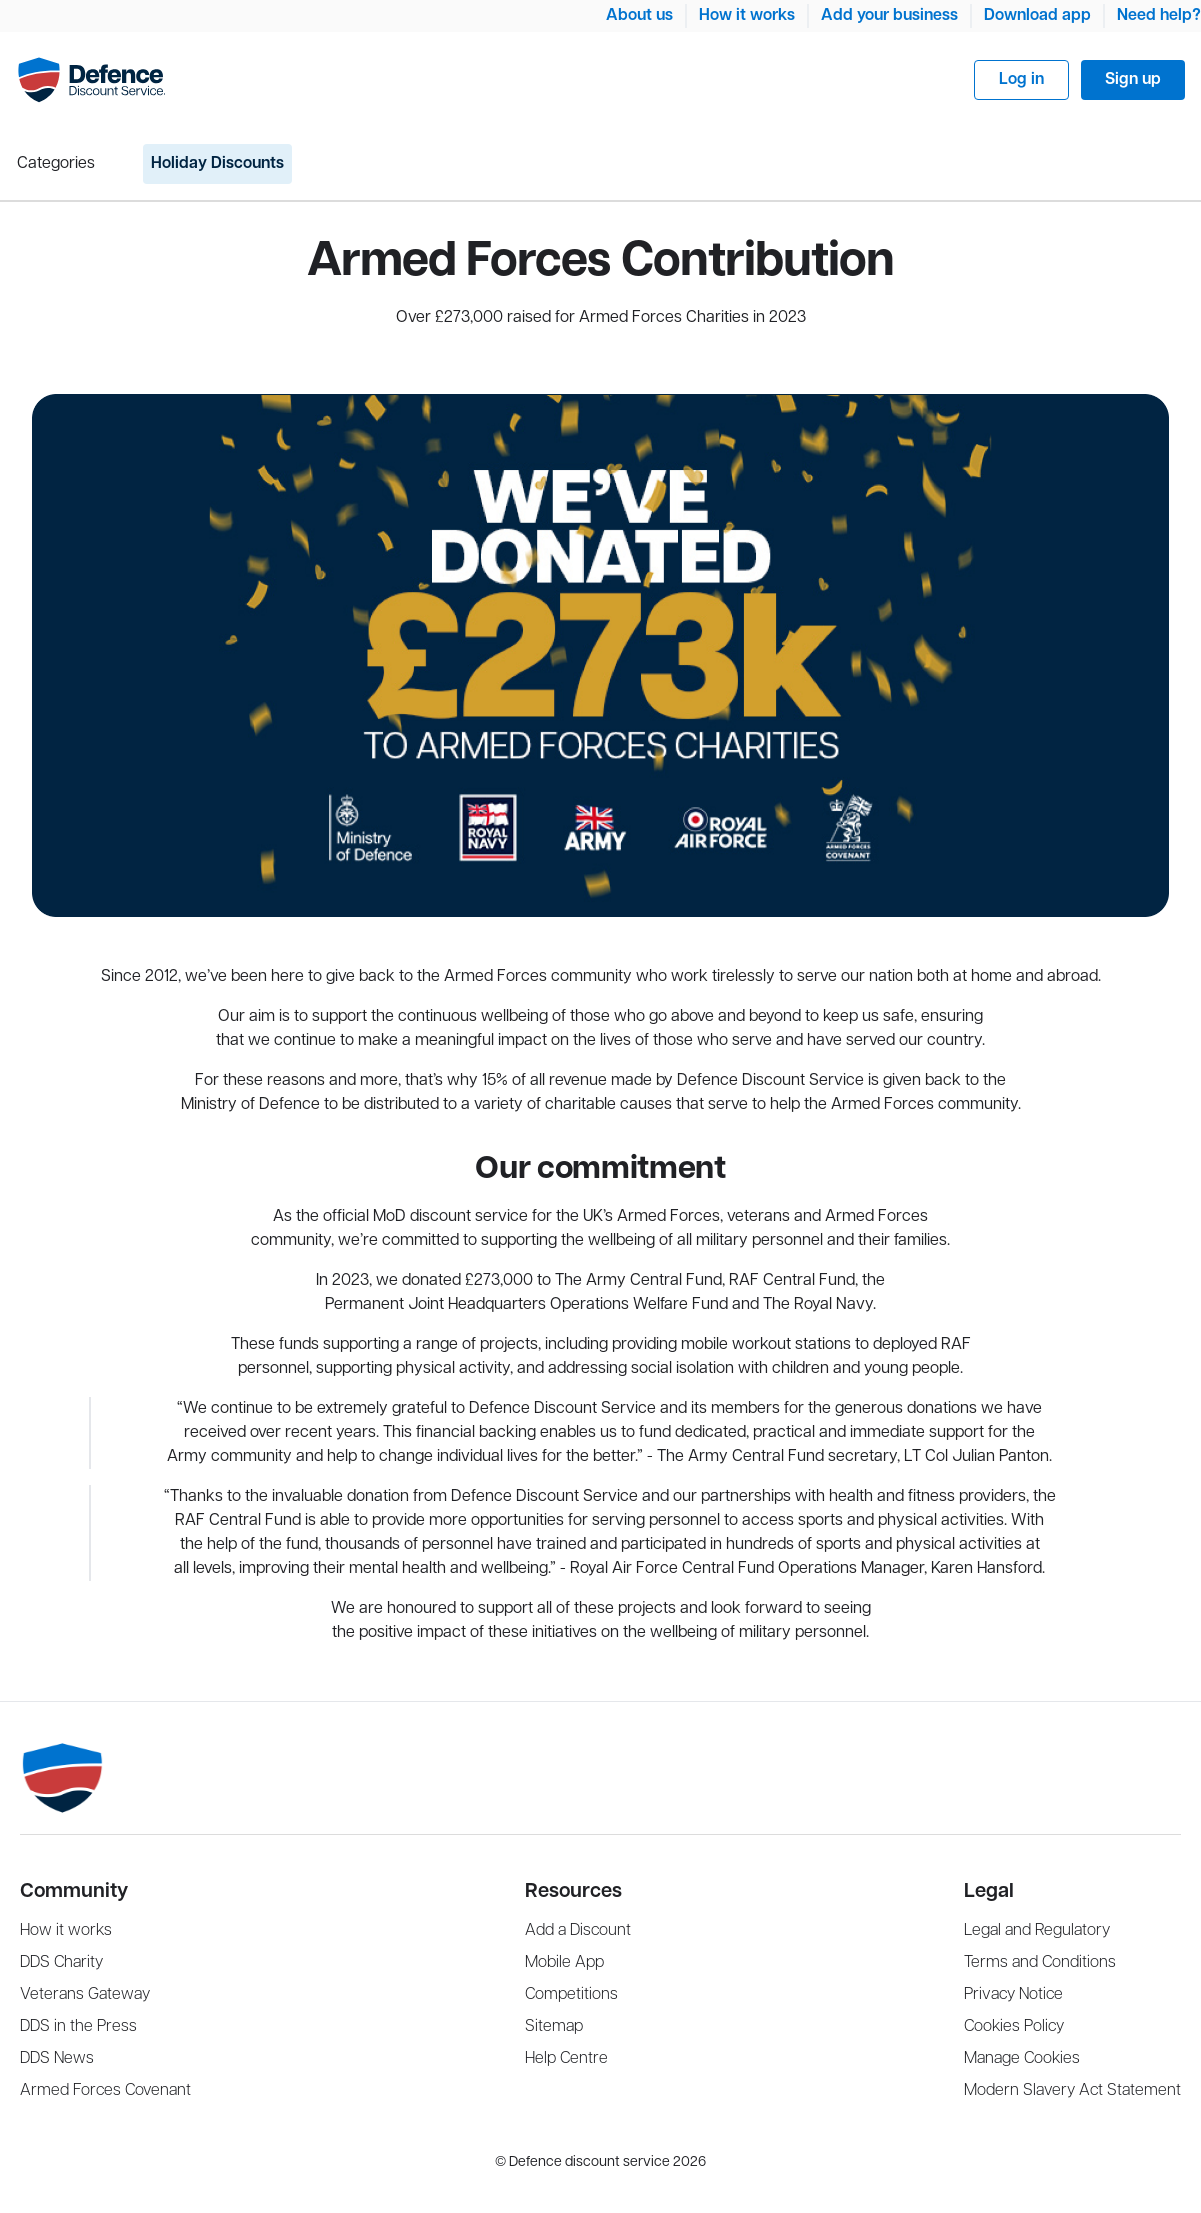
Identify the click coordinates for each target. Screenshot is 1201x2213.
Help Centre (566, 2058)
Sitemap (554, 2026)
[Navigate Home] (91, 80)
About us (639, 15)
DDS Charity (61, 1962)
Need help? (1159, 15)
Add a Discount (578, 1930)
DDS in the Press (78, 2026)
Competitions (571, 1994)
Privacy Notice (1013, 1994)
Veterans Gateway (85, 1994)
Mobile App (564, 1962)
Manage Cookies (1022, 2058)
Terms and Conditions (1040, 1962)
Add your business (889, 15)
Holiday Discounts (217, 163)
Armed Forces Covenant (105, 2090)
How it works (747, 15)
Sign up (1133, 79)
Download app (1037, 15)
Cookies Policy (1014, 2026)
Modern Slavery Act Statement (1072, 2090)
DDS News (57, 2058)
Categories (56, 163)
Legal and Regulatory (1037, 1930)
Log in (1021, 79)
